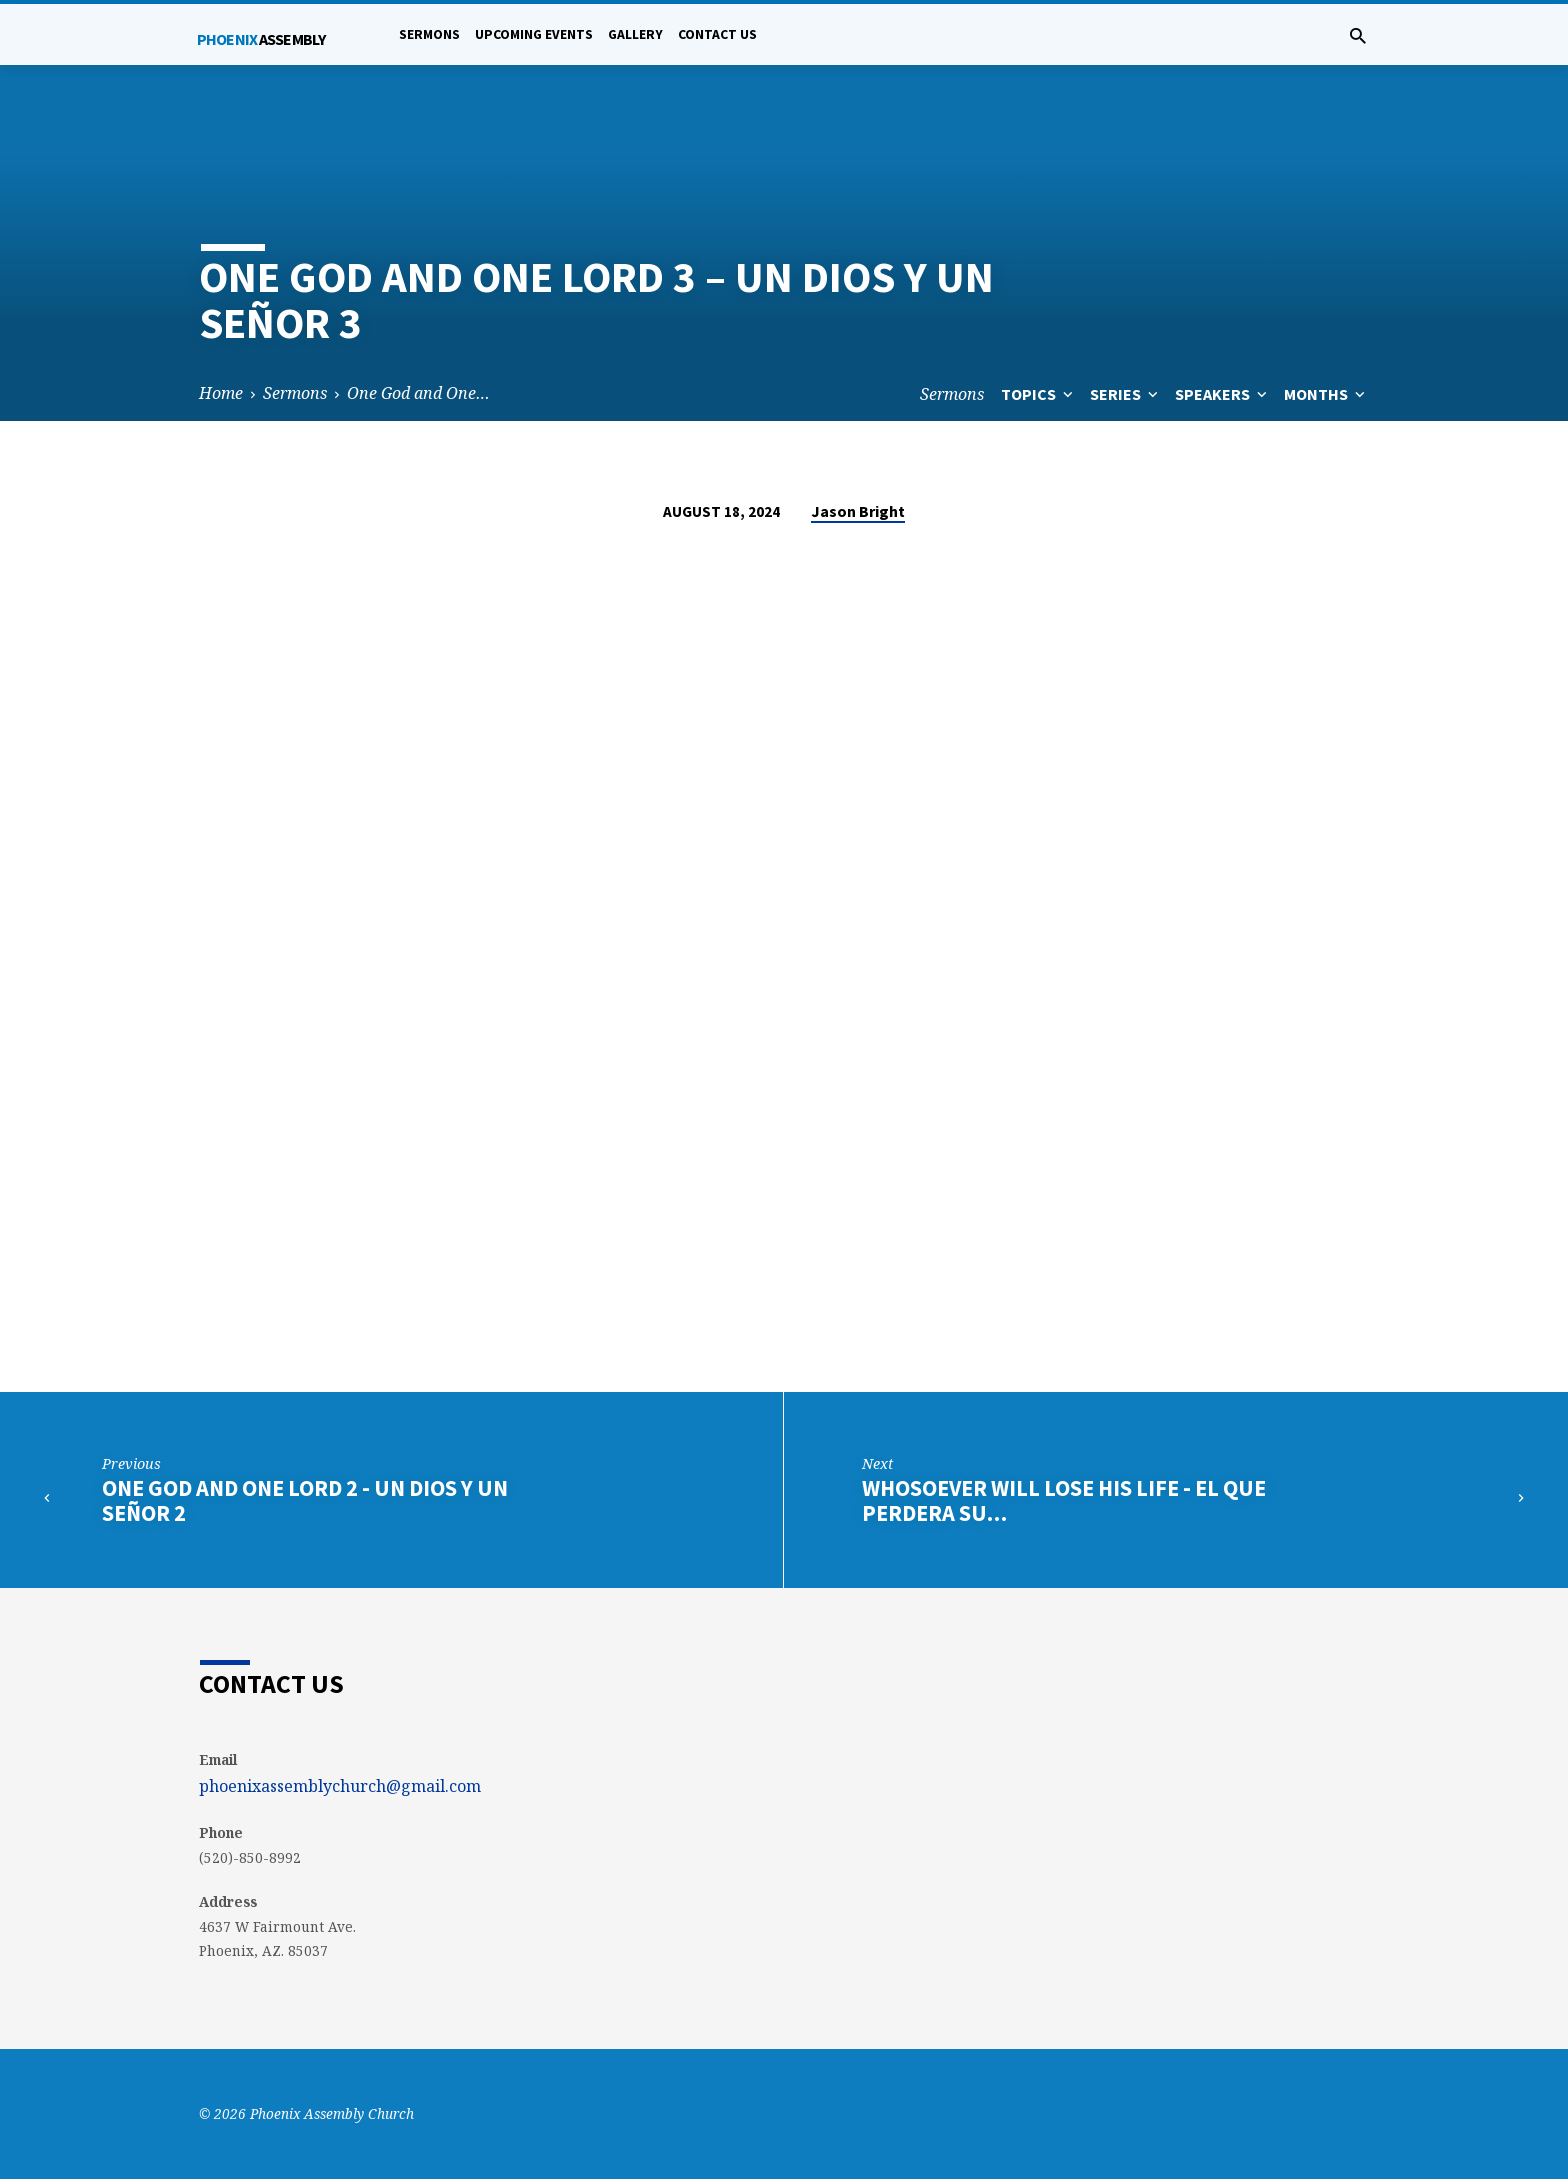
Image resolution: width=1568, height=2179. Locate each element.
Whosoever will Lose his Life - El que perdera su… (1064, 1500)
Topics (1039, 394)
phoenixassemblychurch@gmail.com (340, 1786)
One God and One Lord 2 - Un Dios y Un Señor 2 (305, 1500)
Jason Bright (858, 511)
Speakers (1223, 394)
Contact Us (717, 34)
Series (1126, 394)
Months (1326, 394)
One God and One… (418, 393)
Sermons (429, 34)
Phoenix (261, 39)
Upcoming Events (534, 34)
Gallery (635, 34)
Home (221, 393)
